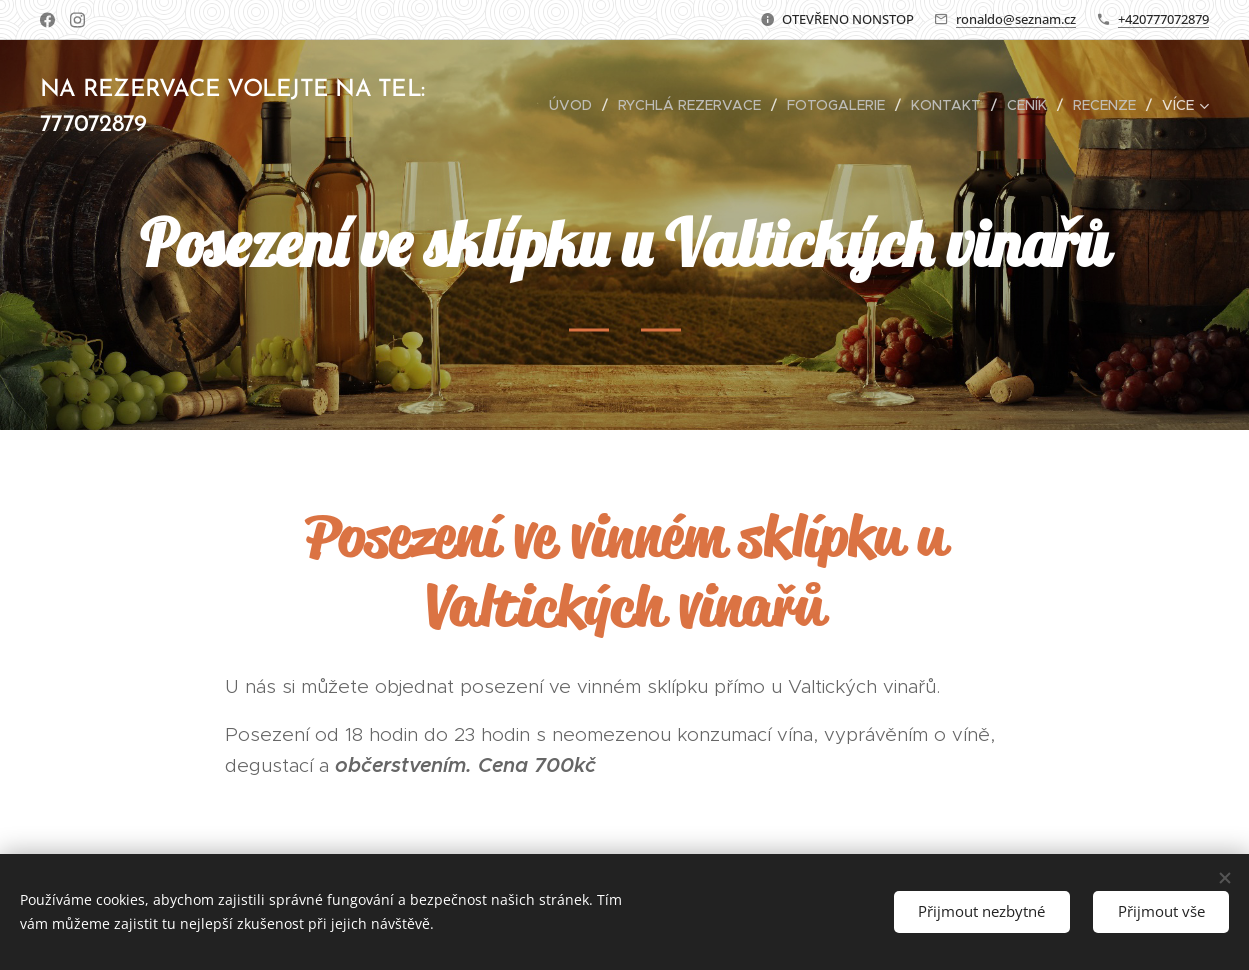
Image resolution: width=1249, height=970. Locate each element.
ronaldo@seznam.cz (1016, 19)
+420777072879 (1163, 19)
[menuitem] (576, 105)
